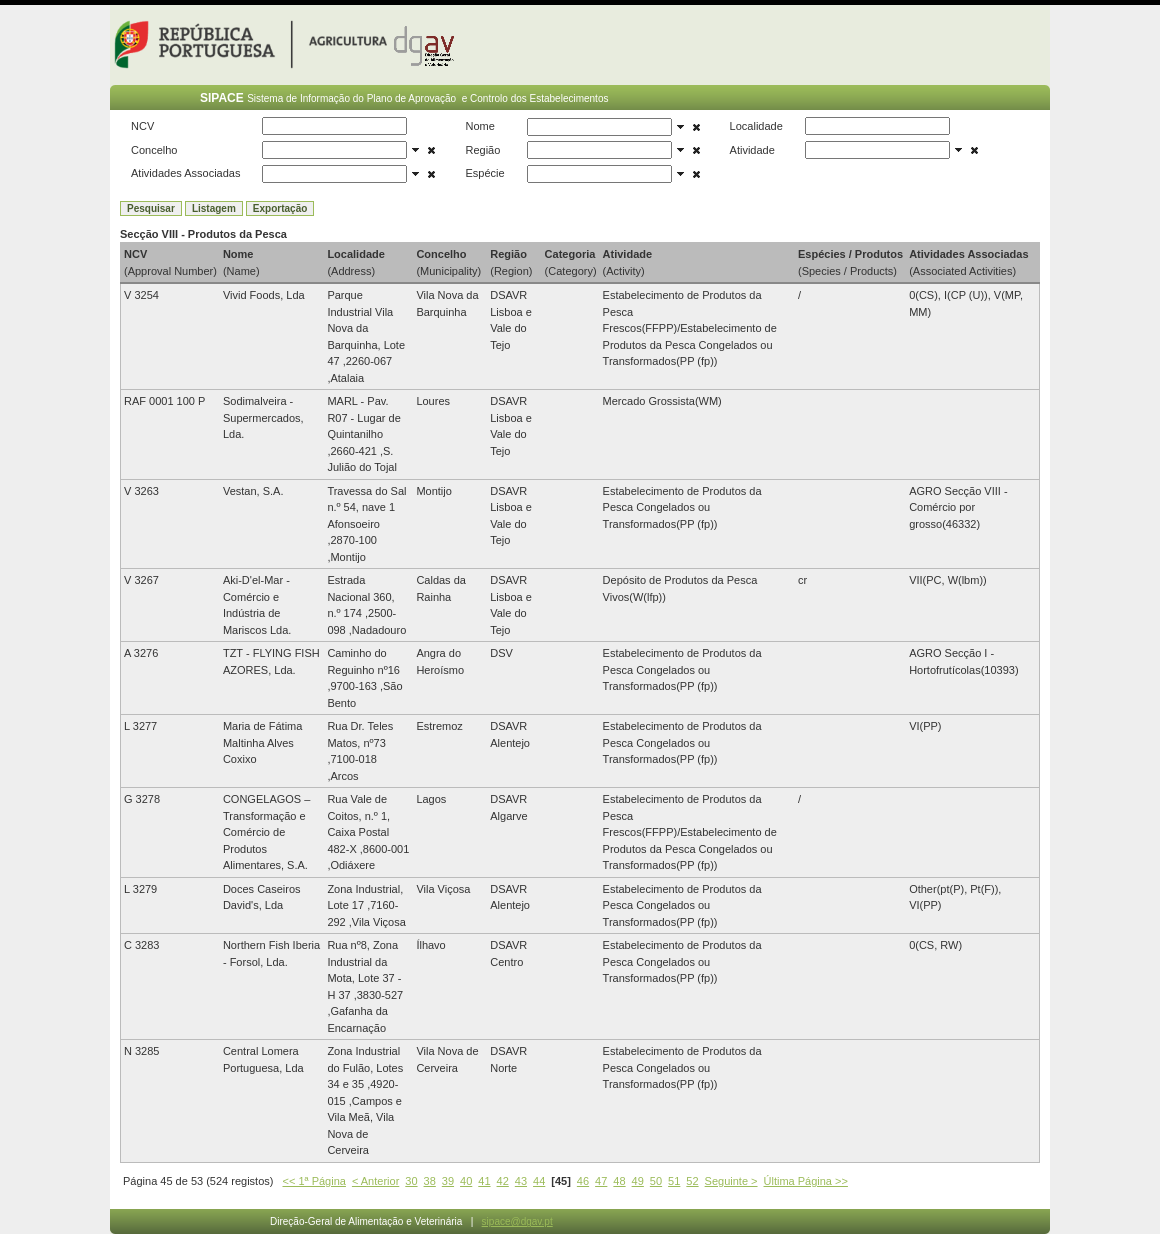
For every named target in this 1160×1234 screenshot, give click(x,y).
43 (521, 1181)
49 (638, 1181)
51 (674, 1181)
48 (619, 1181)
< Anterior (375, 1181)
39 (448, 1181)
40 (466, 1181)
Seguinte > (731, 1181)
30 (411, 1181)
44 (539, 1181)
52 (692, 1181)
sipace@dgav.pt (517, 1221)
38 (430, 1181)
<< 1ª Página (314, 1181)
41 (484, 1181)
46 (583, 1181)
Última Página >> (806, 1181)
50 (656, 1181)
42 (503, 1181)
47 (601, 1181)
